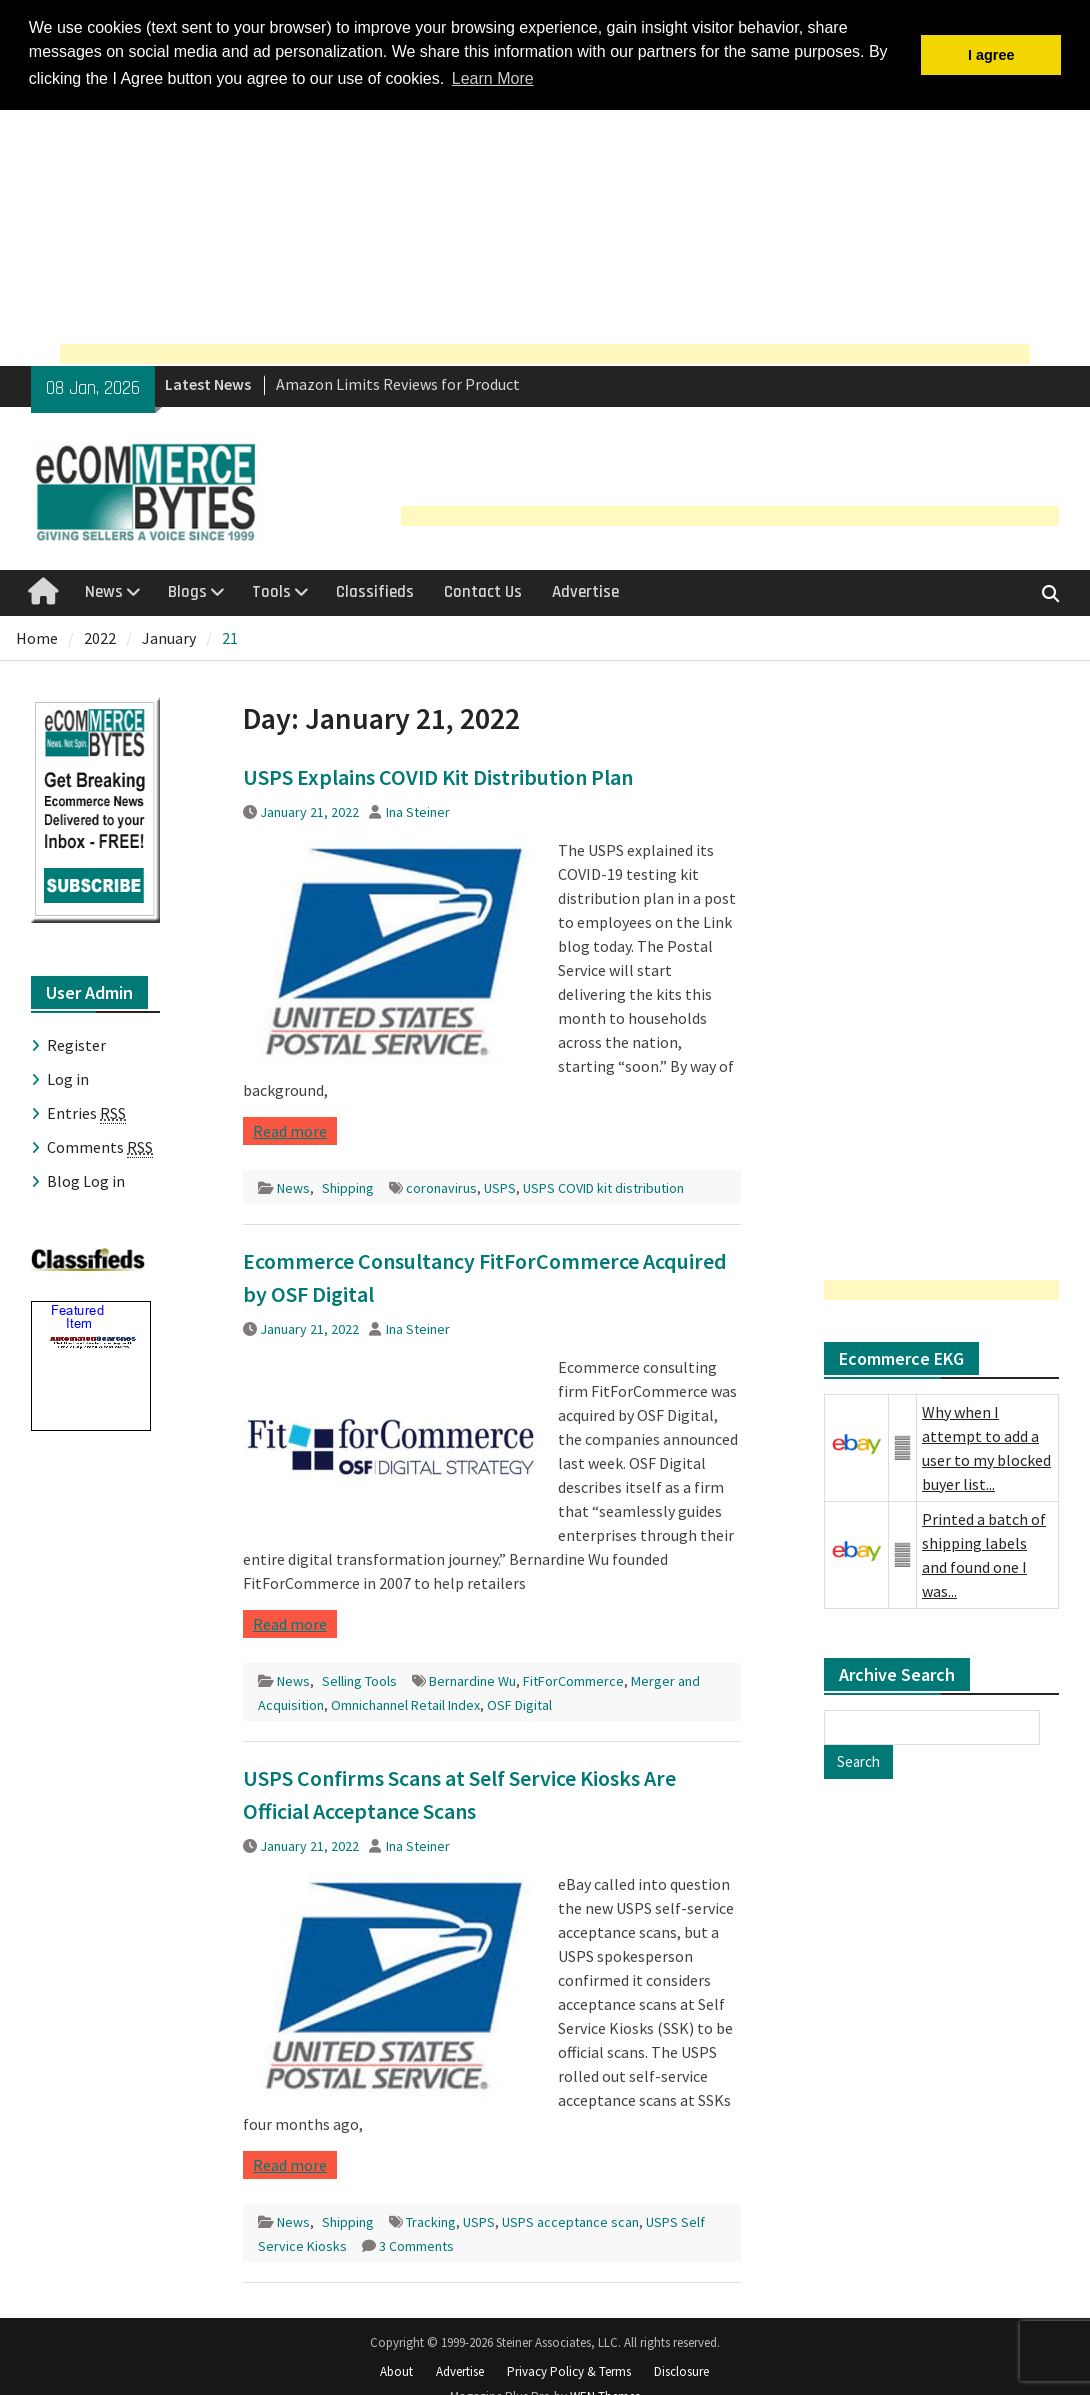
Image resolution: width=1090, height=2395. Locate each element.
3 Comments (416, 2243)
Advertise (585, 590)
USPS (500, 1185)
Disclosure (681, 2369)
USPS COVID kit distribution (603, 1185)
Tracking (431, 2219)
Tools (271, 590)
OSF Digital (519, 1702)
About (396, 2369)
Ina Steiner (418, 809)
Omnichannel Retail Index (405, 1702)
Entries (86, 1110)
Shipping (348, 1185)
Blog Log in (86, 1178)
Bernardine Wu (472, 1678)
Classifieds (375, 590)
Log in (68, 1076)
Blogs (187, 590)
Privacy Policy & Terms (569, 2369)
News (104, 590)
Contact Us (483, 590)
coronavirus (441, 1185)
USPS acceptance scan (570, 2219)
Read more (290, 1128)
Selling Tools (359, 1678)
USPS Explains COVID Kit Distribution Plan (438, 774)
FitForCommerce (573, 1678)
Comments (100, 1144)
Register (76, 1042)
